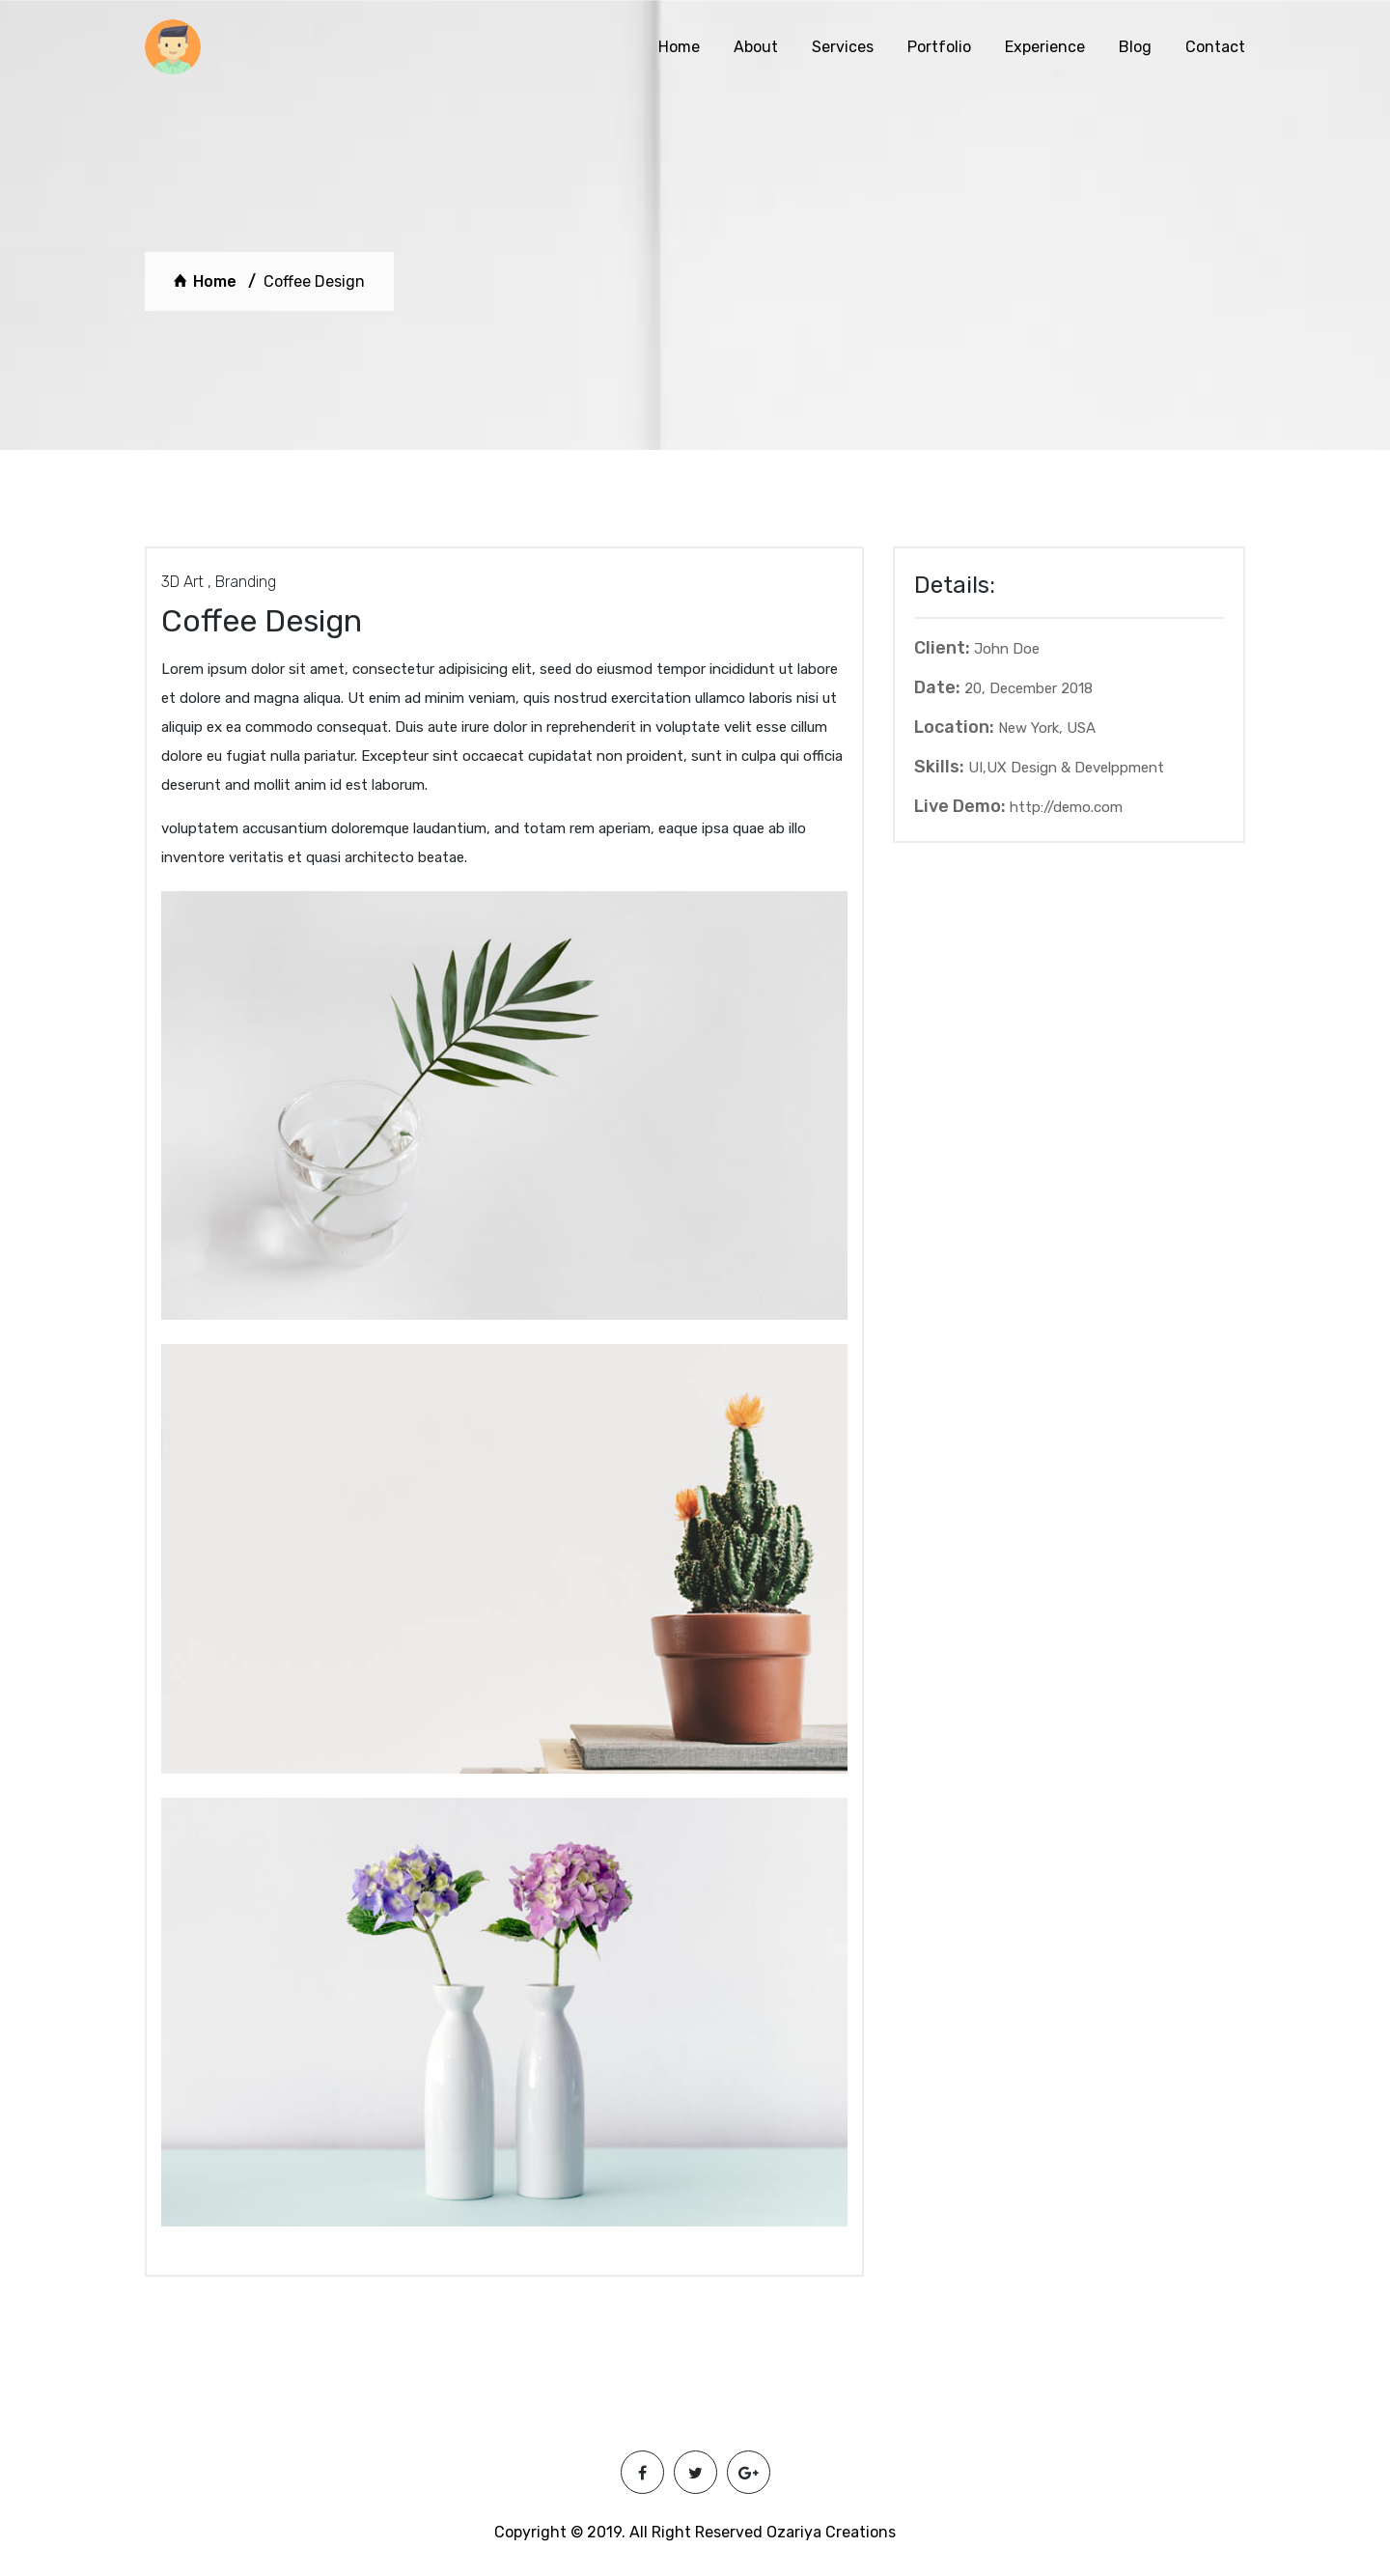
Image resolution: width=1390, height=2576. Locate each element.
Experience (1045, 47)
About (756, 47)
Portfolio (939, 47)
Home (679, 47)
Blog (1135, 47)
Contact (1215, 47)
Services (843, 47)
